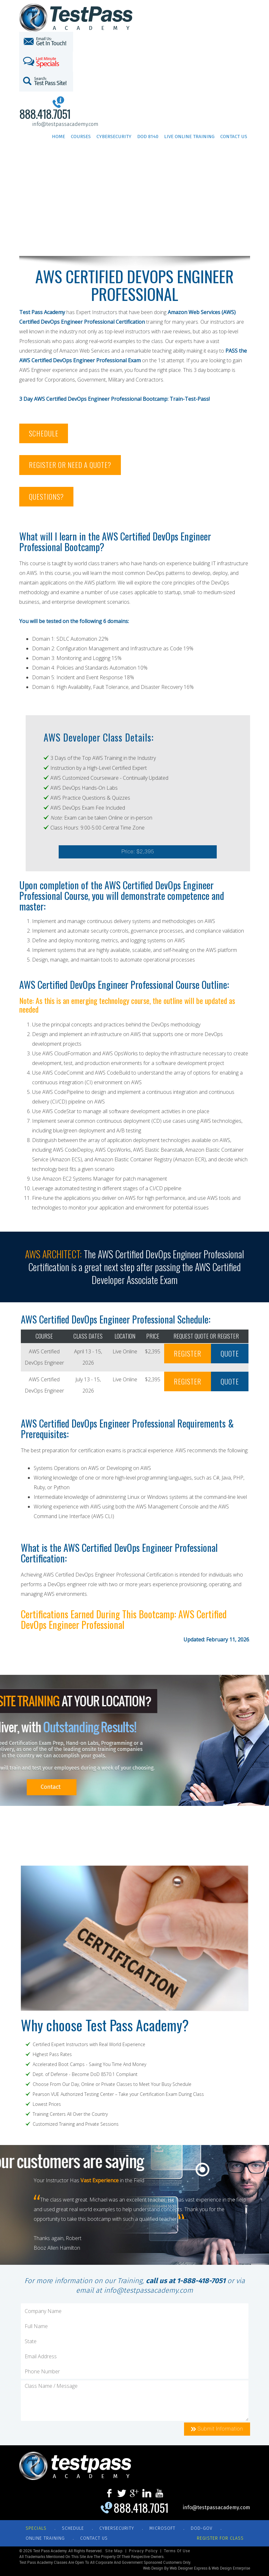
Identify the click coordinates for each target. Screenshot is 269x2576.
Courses (81, 136)
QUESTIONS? (46, 496)
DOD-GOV (202, 2528)
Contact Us (233, 136)
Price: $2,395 (138, 851)
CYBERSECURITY (116, 2528)
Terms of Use (177, 2551)
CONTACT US (94, 2538)
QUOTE (230, 1353)
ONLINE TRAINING (45, 2538)
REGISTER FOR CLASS (220, 2538)
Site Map (114, 2551)
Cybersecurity (114, 136)
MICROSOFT (162, 2528)
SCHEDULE (43, 433)
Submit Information (217, 2429)
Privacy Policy (143, 2551)
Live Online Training (189, 136)
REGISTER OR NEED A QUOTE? (70, 465)
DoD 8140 (147, 136)
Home (58, 136)
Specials (36, 2528)
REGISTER (187, 1353)
